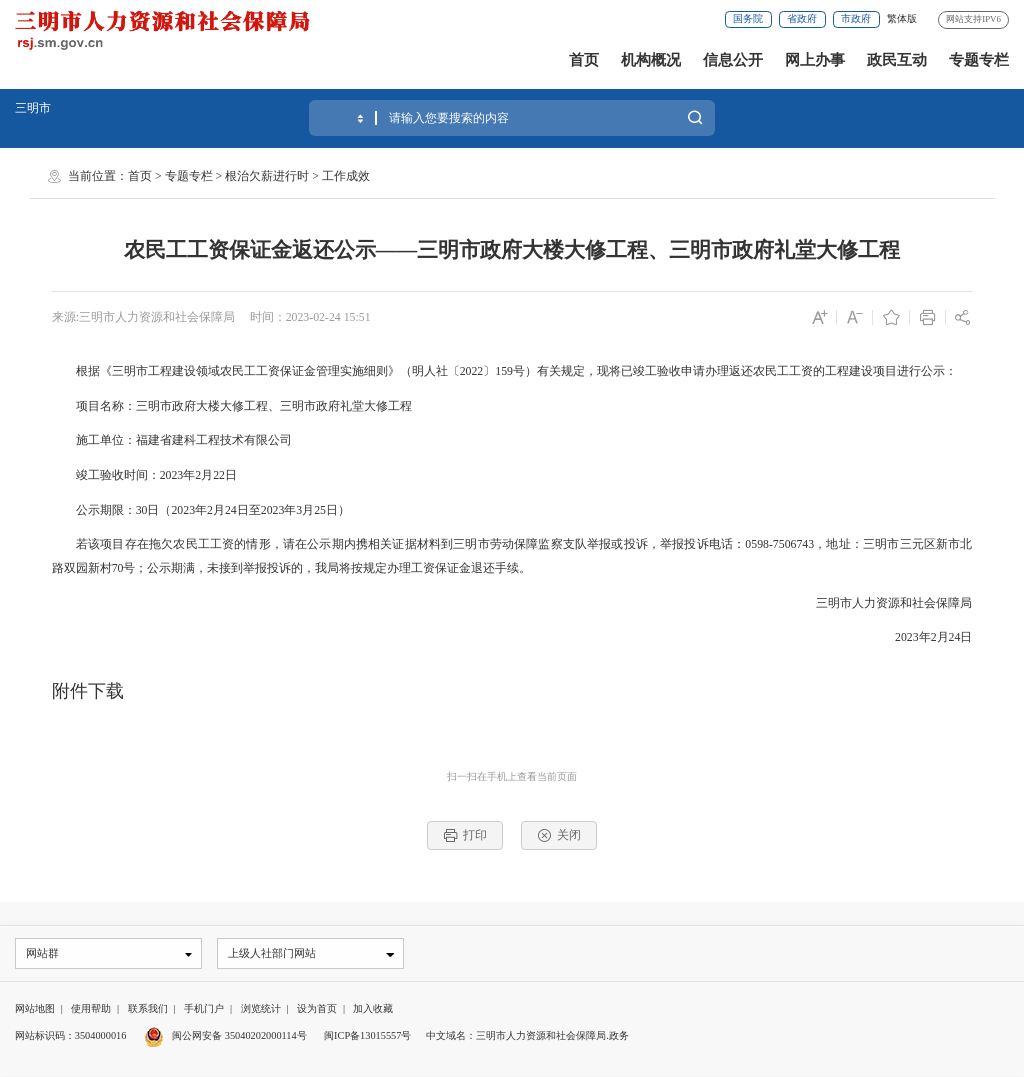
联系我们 (148, 1009)
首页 (584, 60)
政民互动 (897, 60)
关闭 (559, 835)
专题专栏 (979, 60)
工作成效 (346, 176)
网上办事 (815, 60)
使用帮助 (91, 1009)
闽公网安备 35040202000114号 (225, 1036)
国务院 (748, 18)
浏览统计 (261, 1009)
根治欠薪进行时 (267, 176)
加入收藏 (373, 1009)
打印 (465, 835)
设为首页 (317, 1009)
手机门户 (204, 1009)
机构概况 (651, 60)
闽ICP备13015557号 (367, 1036)
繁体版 (902, 18)
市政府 (856, 18)
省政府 (802, 18)
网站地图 (35, 1009)
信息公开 (733, 60)
